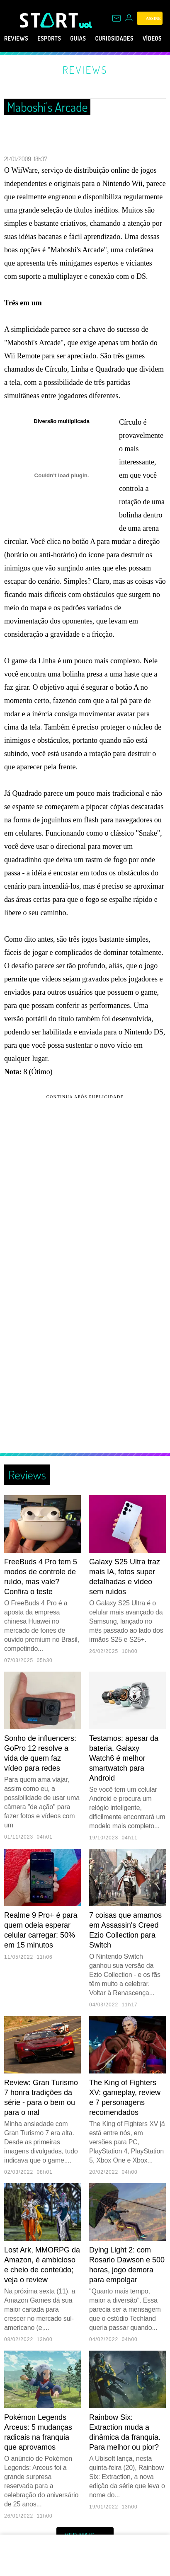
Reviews (18, 38)
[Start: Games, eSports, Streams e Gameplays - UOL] (49, 20)
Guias (90, 38)
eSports (56, 38)
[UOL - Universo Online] (85, 25)
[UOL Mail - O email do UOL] (116, 18)
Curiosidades (133, 38)
